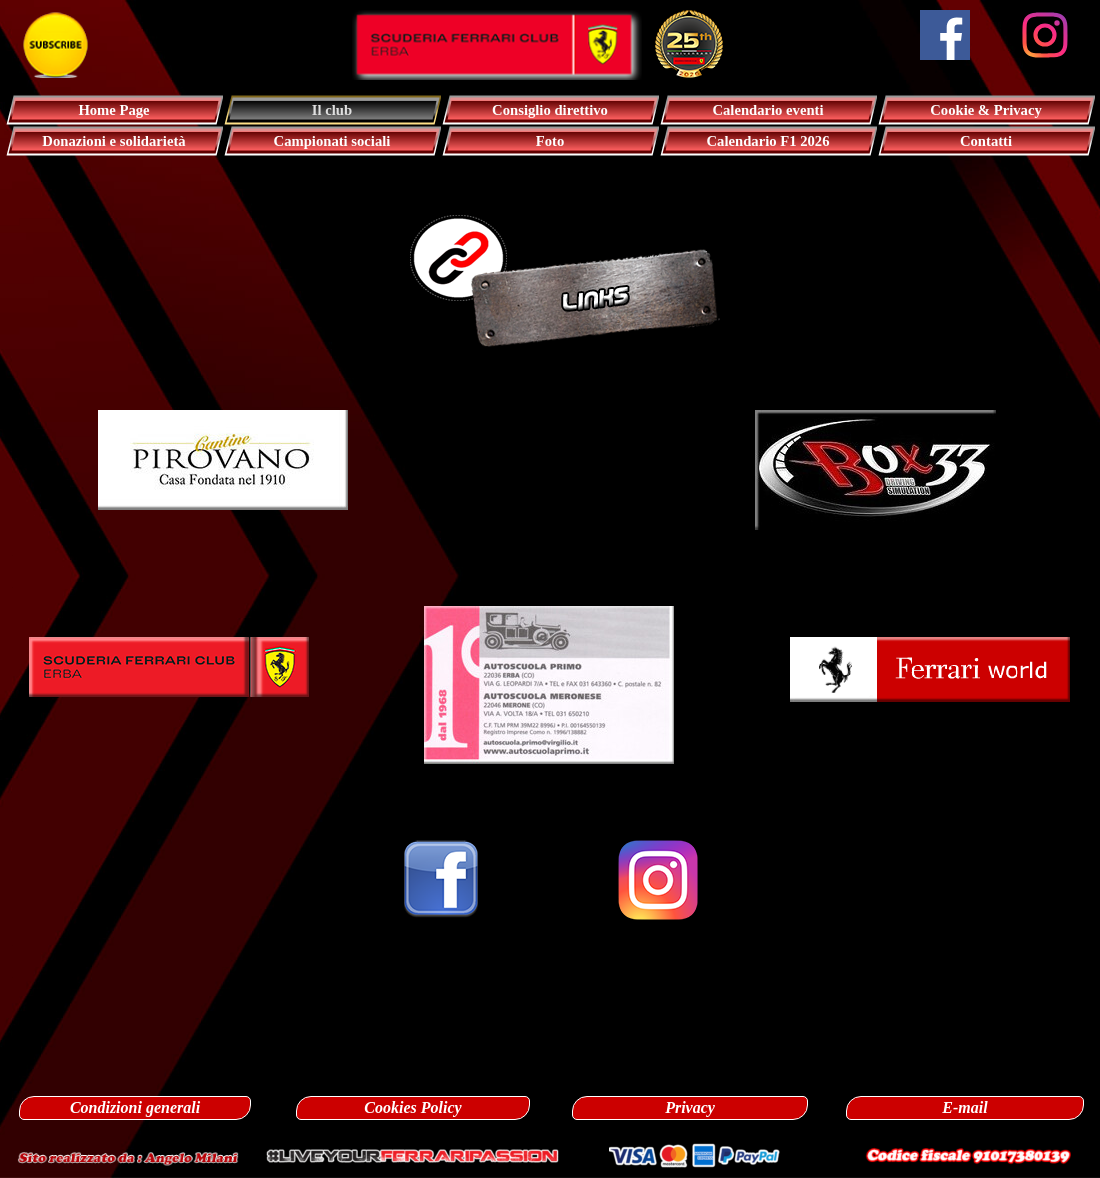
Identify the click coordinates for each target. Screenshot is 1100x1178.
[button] (223, 409)
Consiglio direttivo (550, 110)
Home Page (113, 110)
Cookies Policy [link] (412, 1107)
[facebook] (945, 35)
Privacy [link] (690, 1107)
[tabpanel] (549, 388)
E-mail (964, 1107)
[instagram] (1045, 35)
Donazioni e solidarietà (113, 141)
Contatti (986, 141)
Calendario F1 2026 (768, 141)
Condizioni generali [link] (135, 1107)
